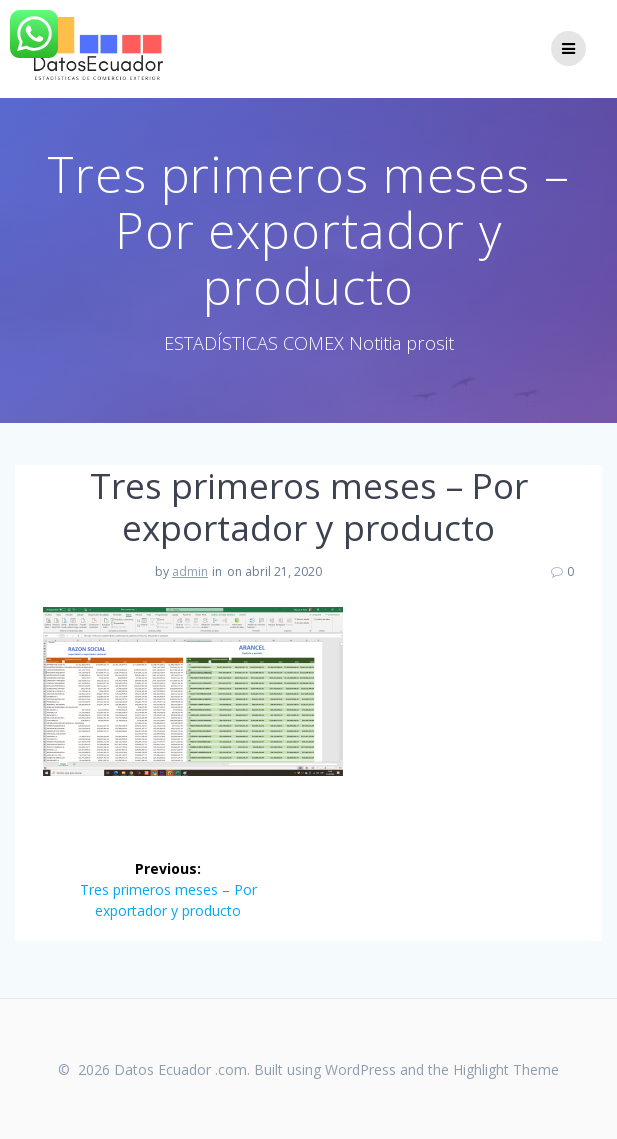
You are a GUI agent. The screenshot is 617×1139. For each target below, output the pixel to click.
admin (190, 571)
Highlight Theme (506, 1069)
